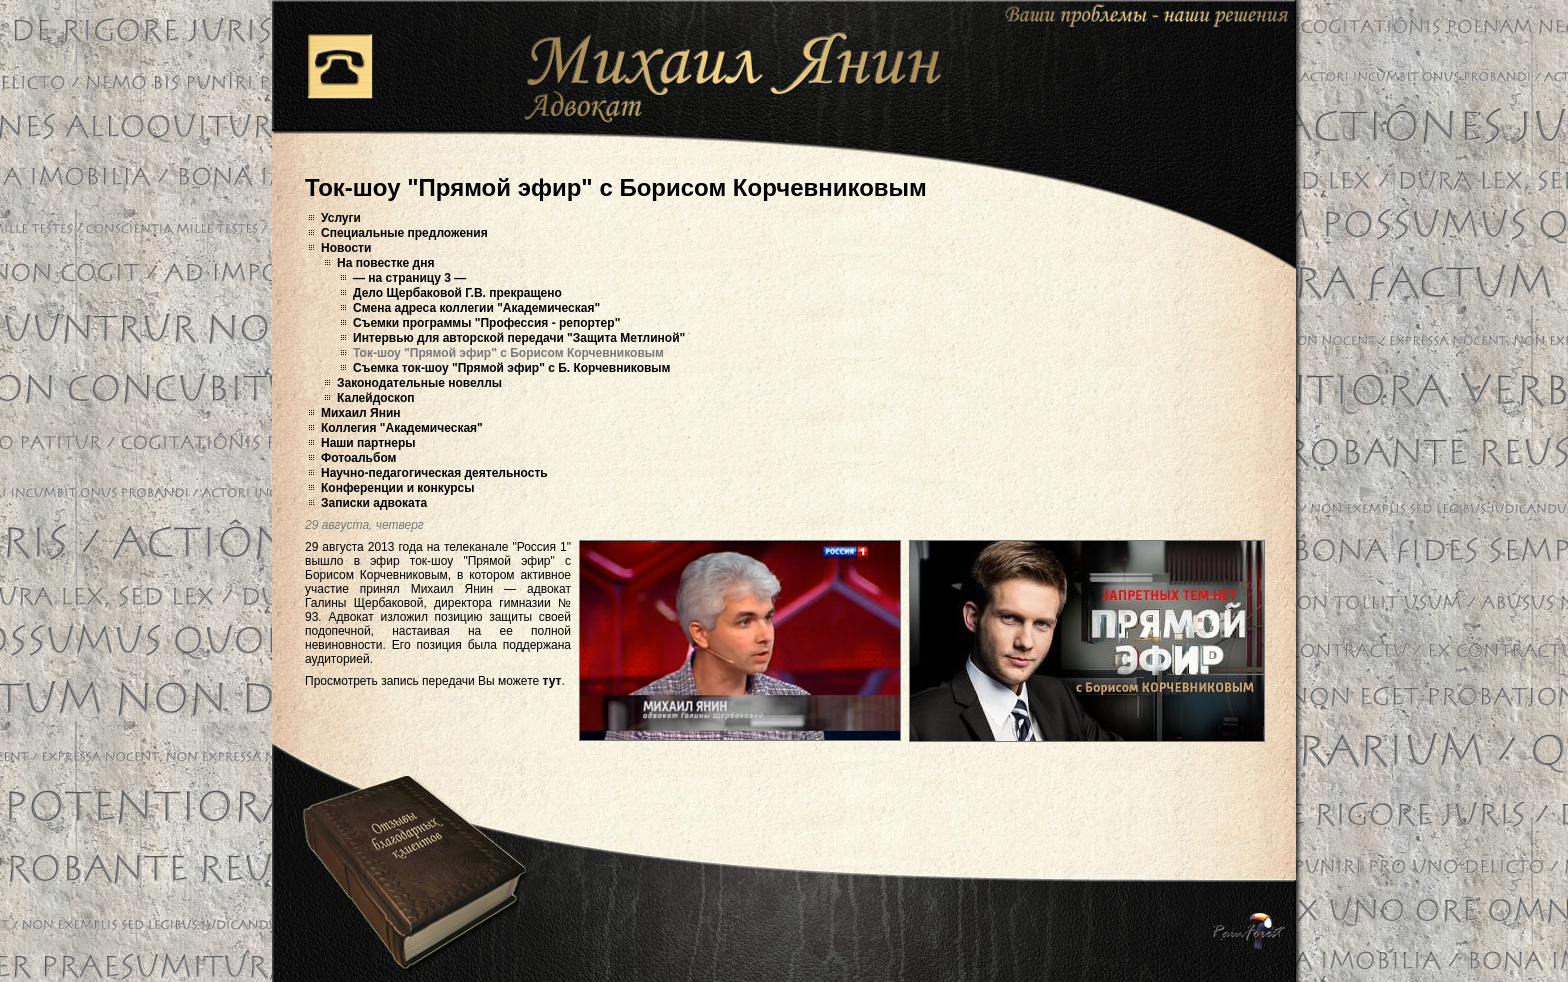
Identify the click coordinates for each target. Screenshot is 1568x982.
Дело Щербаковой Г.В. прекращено (457, 293)
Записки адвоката (374, 503)
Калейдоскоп (376, 398)
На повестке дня (385, 263)
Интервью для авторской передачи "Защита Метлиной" (519, 338)
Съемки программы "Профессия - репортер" (486, 323)
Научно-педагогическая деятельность (434, 473)
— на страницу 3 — (409, 278)
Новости (346, 248)
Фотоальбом (358, 458)
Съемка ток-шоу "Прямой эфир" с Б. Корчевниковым (511, 368)
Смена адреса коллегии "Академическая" (476, 308)
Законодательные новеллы (419, 383)
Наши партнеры (368, 443)
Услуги (341, 218)
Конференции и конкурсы (398, 488)
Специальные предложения (404, 233)
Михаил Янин (361, 413)
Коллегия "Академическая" (402, 428)
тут (552, 681)
